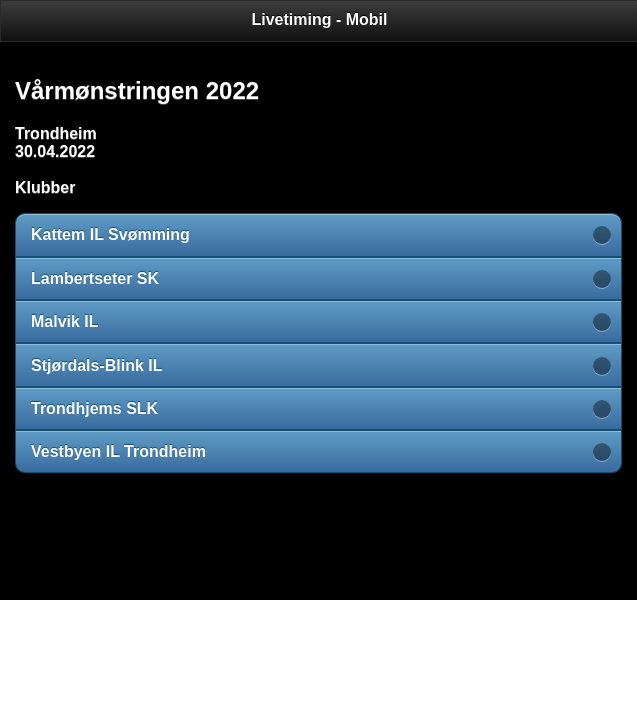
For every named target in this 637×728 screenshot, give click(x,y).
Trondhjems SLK (94, 408)
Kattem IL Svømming (110, 234)
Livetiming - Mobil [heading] (320, 19)
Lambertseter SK (95, 278)
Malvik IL (65, 321)
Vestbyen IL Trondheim (118, 451)
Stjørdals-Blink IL (97, 365)
